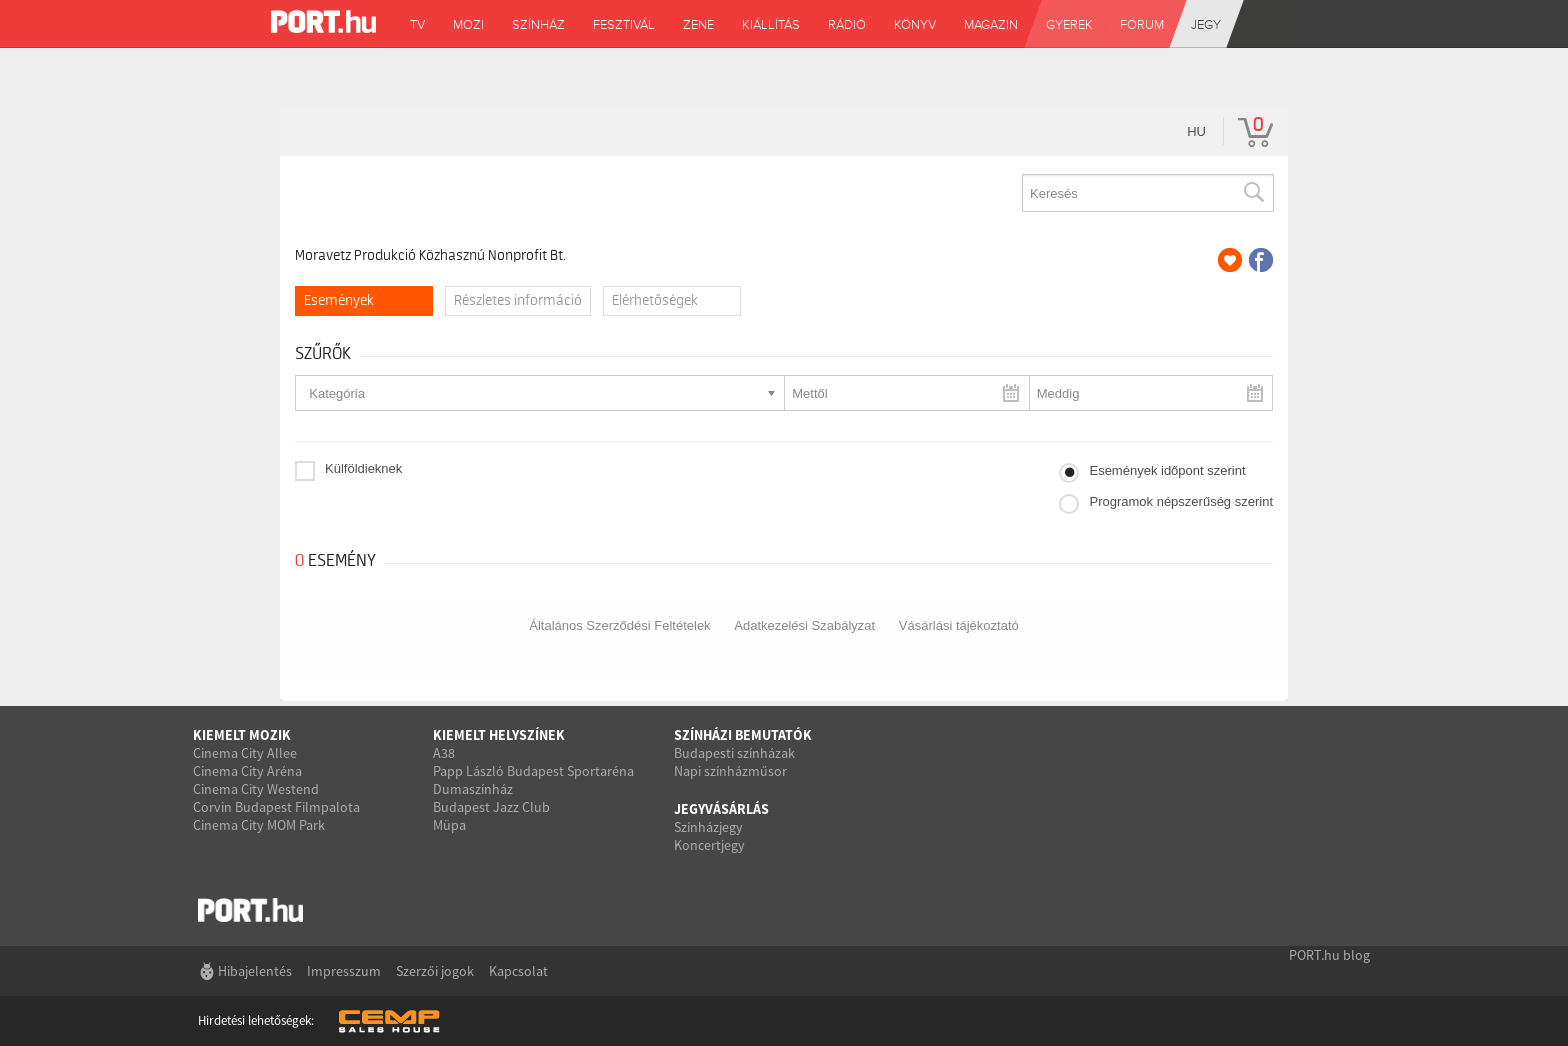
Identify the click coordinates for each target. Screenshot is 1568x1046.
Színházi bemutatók (743, 735)
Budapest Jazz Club (491, 807)
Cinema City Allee (245, 753)
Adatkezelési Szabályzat (804, 625)
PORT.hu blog (1329, 955)
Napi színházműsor (730, 771)
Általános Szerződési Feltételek (619, 625)
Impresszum (344, 971)
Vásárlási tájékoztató (959, 625)
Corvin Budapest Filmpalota (276, 807)
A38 (444, 753)
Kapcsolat (518, 971)
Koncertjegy (709, 845)
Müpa (449, 825)
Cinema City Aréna (247, 771)
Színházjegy (708, 827)
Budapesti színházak (734, 753)
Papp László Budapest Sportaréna (533, 771)
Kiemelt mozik (242, 735)
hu (1196, 131)
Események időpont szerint (1167, 470)
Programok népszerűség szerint (1181, 501)
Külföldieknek (363, 468)
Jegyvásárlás (721, 809)
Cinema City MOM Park (259, 825)
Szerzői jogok (435, 971)
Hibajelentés (255, 971)
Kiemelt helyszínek (499, 735)
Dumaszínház (473, 789)
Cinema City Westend (256, 789)
